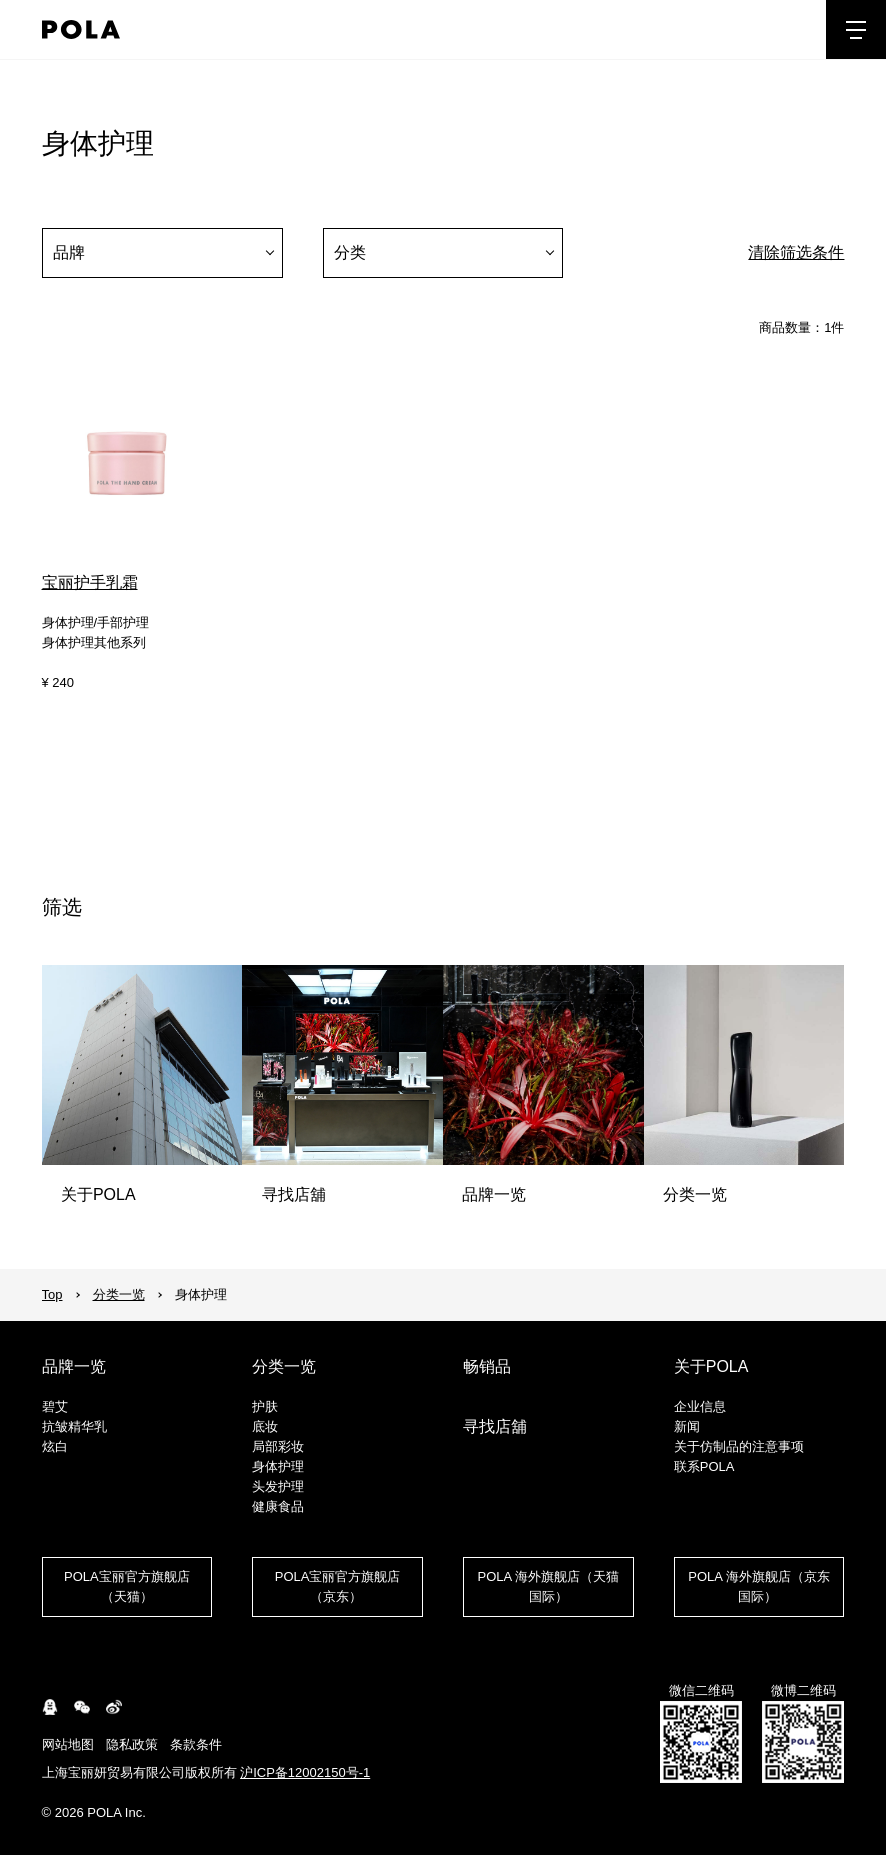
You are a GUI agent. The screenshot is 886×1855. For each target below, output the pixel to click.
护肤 (265, 1406)
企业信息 (700, 1406)
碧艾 (55, 1406)
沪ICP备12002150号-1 (305, 1772)
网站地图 (68, 1744)
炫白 (55, 1446)
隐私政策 (132, 1744)
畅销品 (487, 1366)
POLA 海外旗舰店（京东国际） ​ (759, 1586)
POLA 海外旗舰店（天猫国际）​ (549, 1586)
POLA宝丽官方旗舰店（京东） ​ (338, 1586)
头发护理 (278, 1486)
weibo (114, 1707)
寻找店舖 (495, 1426)
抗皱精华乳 (74, 1426)
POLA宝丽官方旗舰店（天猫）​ (127, 1586)
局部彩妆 (278, 1446)
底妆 (265, 1426)
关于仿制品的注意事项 (739, 1446)
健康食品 (278, 1506)
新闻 (687, 1426)
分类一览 (119, 1294)
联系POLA (704, 1466)
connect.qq (50, 1707)
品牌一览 (74, 1366)
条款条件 (196, 1744)
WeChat (82, 1707)
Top (52, 1294)
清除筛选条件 (796, 252)
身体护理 (278, 1466)
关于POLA (711, 1366)
